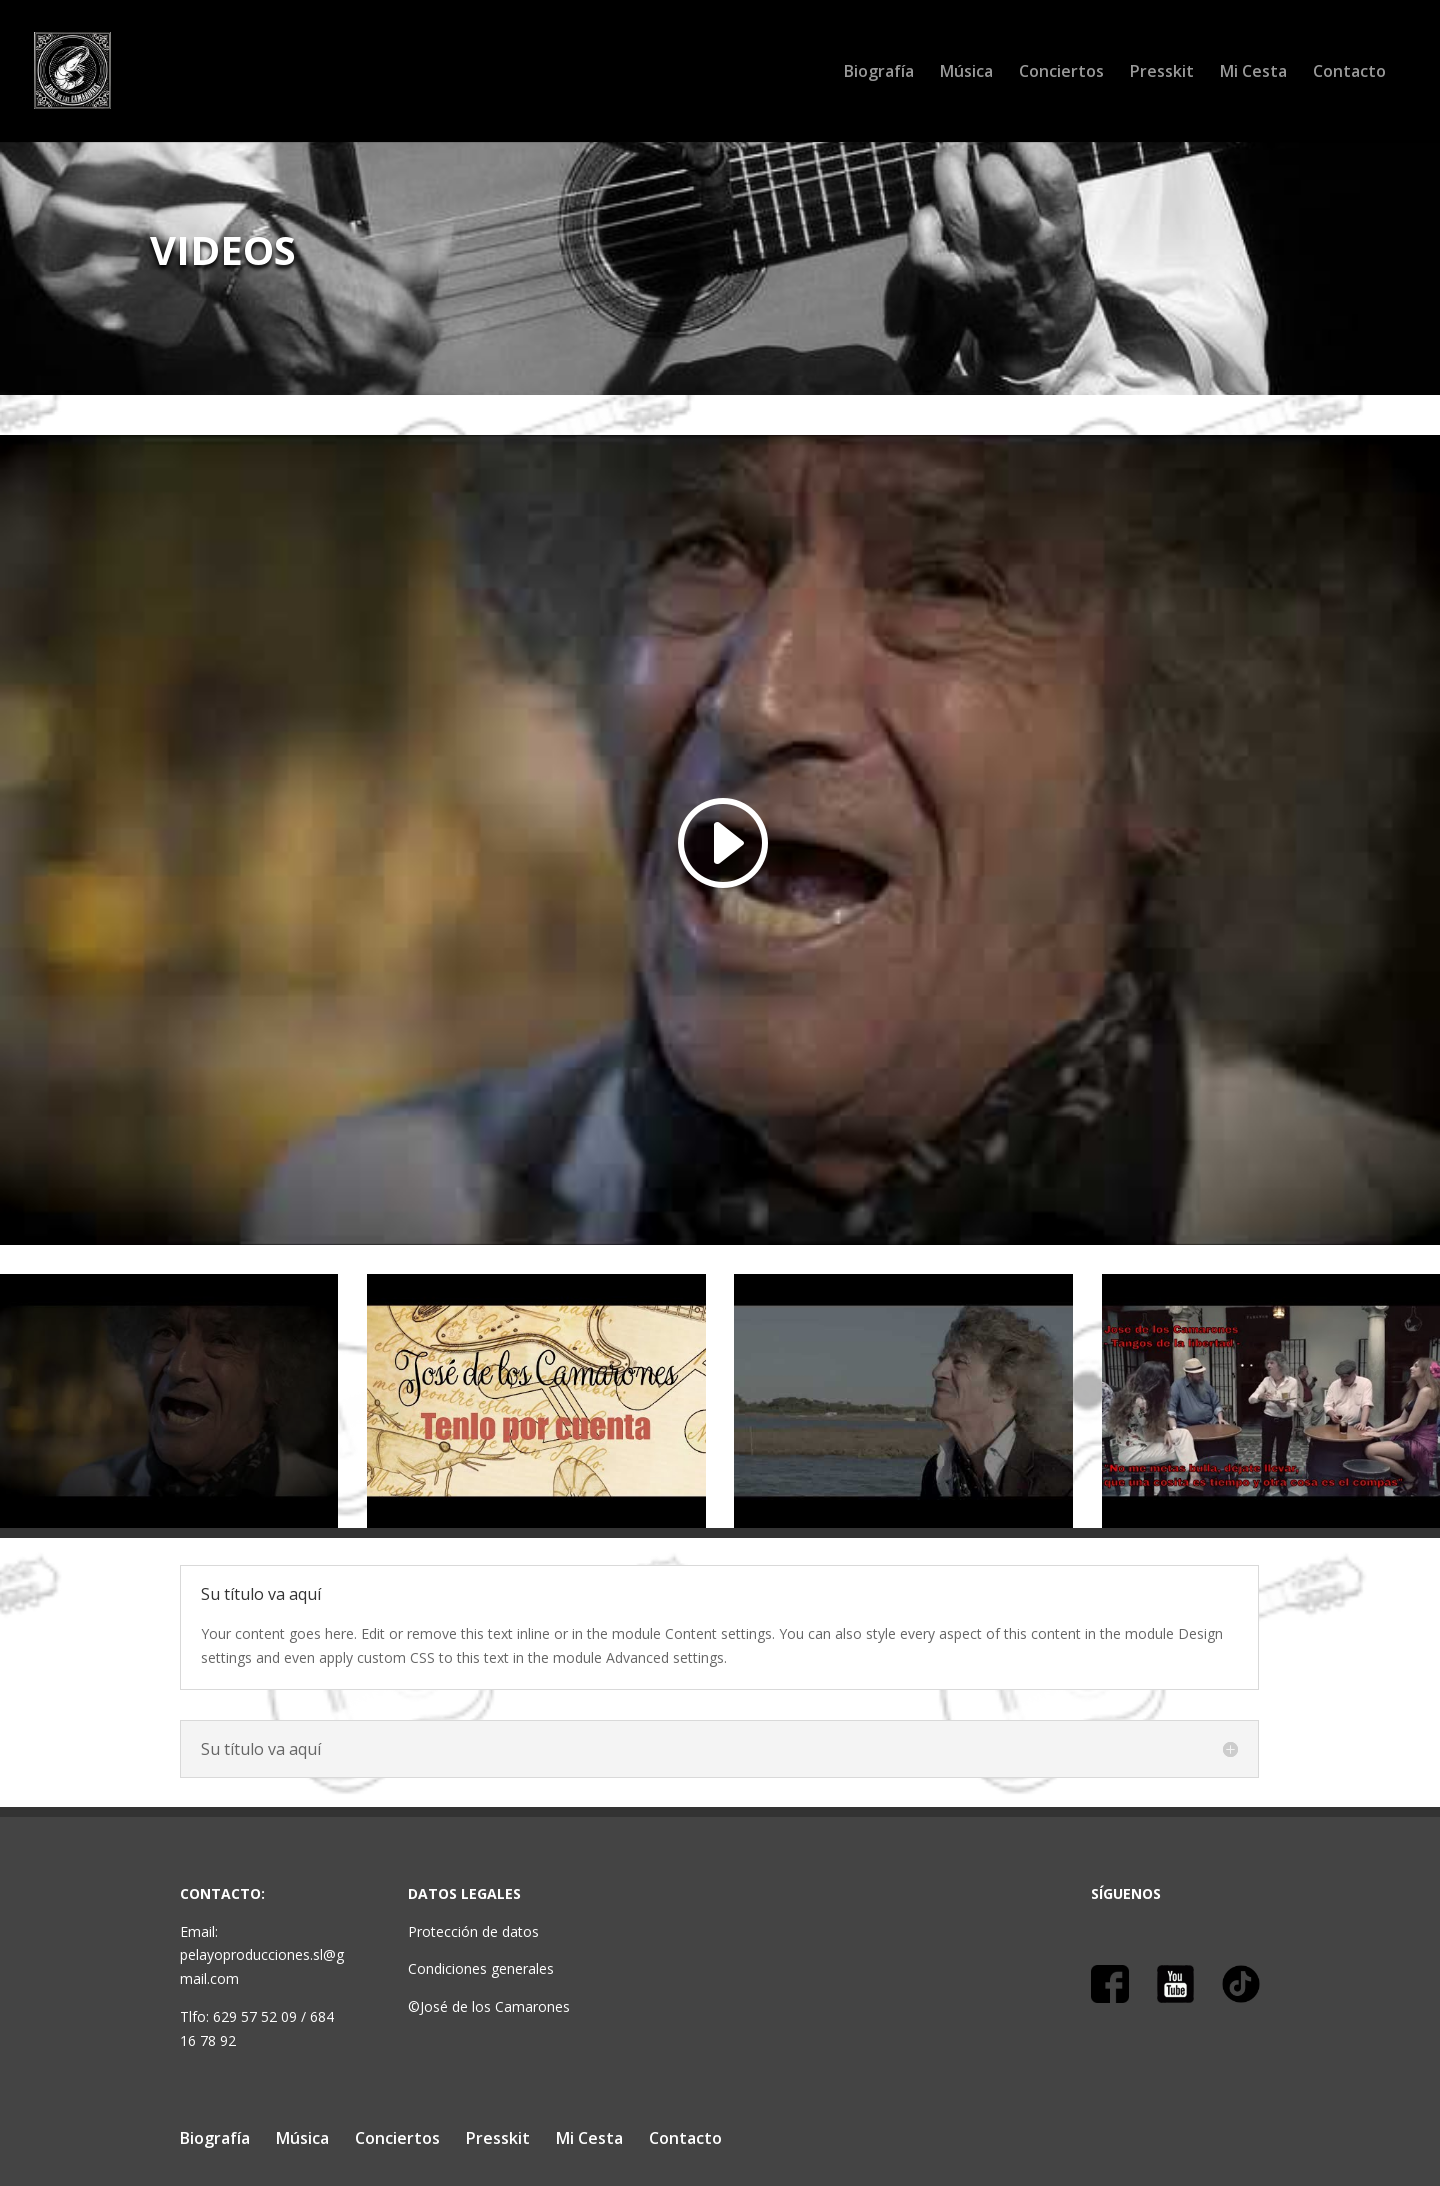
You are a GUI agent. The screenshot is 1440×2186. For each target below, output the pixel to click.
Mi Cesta (1253, 73)
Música (966, 73)
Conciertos (1061, 73)
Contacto (1349, 73)
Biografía (879, 73)
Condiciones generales (481, 1968)
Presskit (1162, 73)
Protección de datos (473, 1931)
